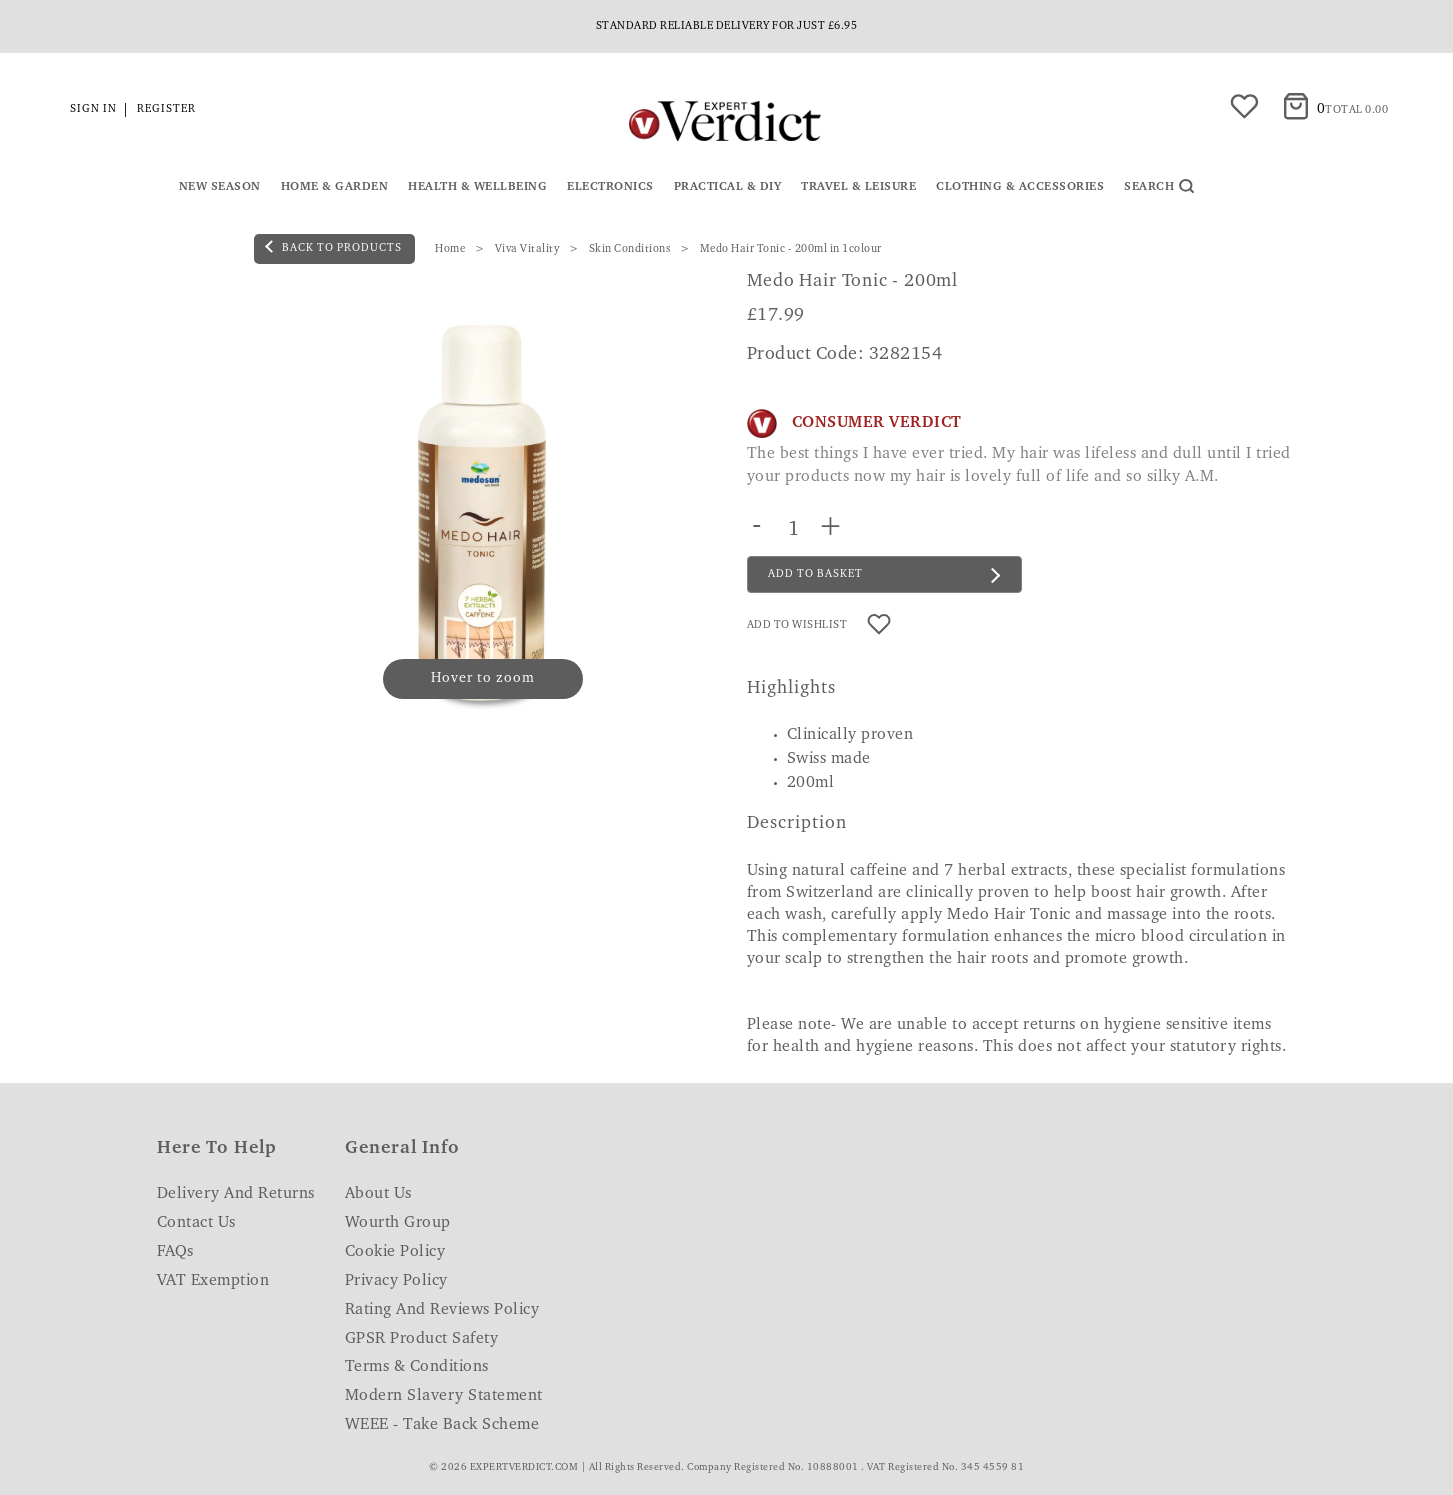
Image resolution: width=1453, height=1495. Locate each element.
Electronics (610, 187)
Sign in (93, 109)
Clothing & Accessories (1020, 187)
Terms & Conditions (417, 1367)
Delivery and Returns (236, 1194)
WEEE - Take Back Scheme (442, 1425)
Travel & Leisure (858, 187)
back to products (333, 247)
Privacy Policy (396, 1281)
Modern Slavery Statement (444, 1396)
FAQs (175, 1252)
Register (166, 109)
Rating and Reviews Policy (442, 1310)
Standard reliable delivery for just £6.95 (727, 26)
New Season (220, 187)
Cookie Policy (395, 1252)
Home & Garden (335, 187)
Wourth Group (398, 1223)
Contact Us (196, 1223)
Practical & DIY (728, 187)
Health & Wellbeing (477, 187)
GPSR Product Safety (422, 1339)
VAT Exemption (213, 1281)
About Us (378, 1194)
